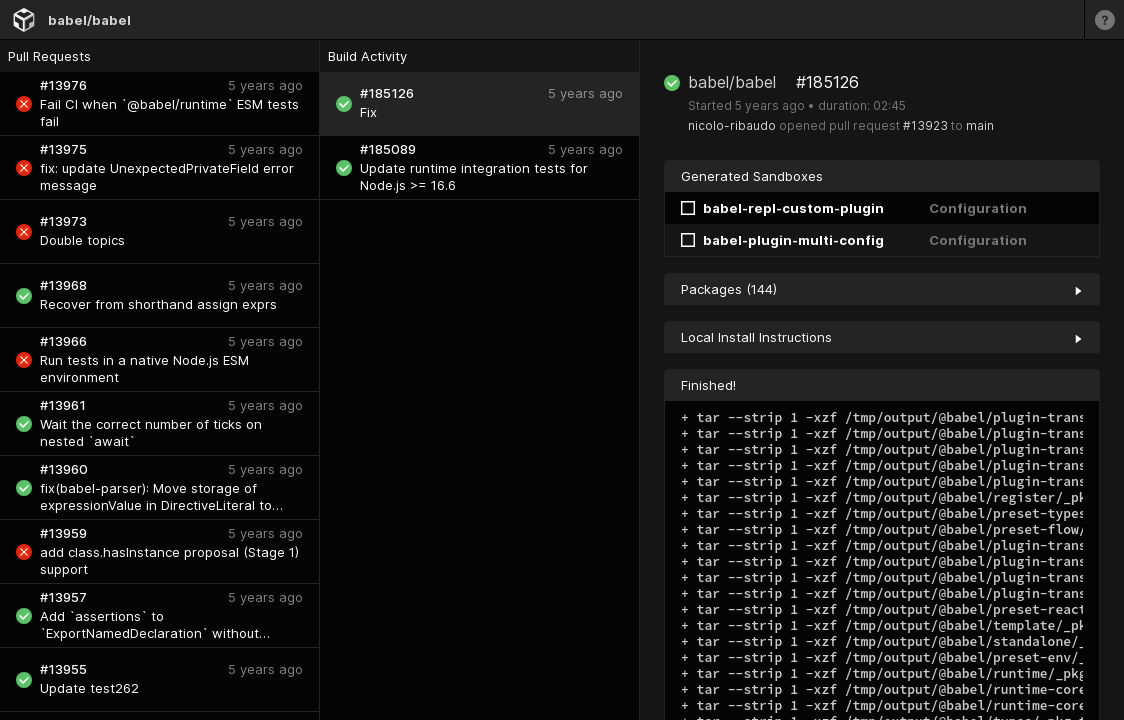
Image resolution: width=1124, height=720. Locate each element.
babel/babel (89, 20)
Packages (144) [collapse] (882, 289)
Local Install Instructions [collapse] (882, 337)
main (980, 125)
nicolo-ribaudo (732, 125)
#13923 (925, 125)
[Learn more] (1104, 19)
